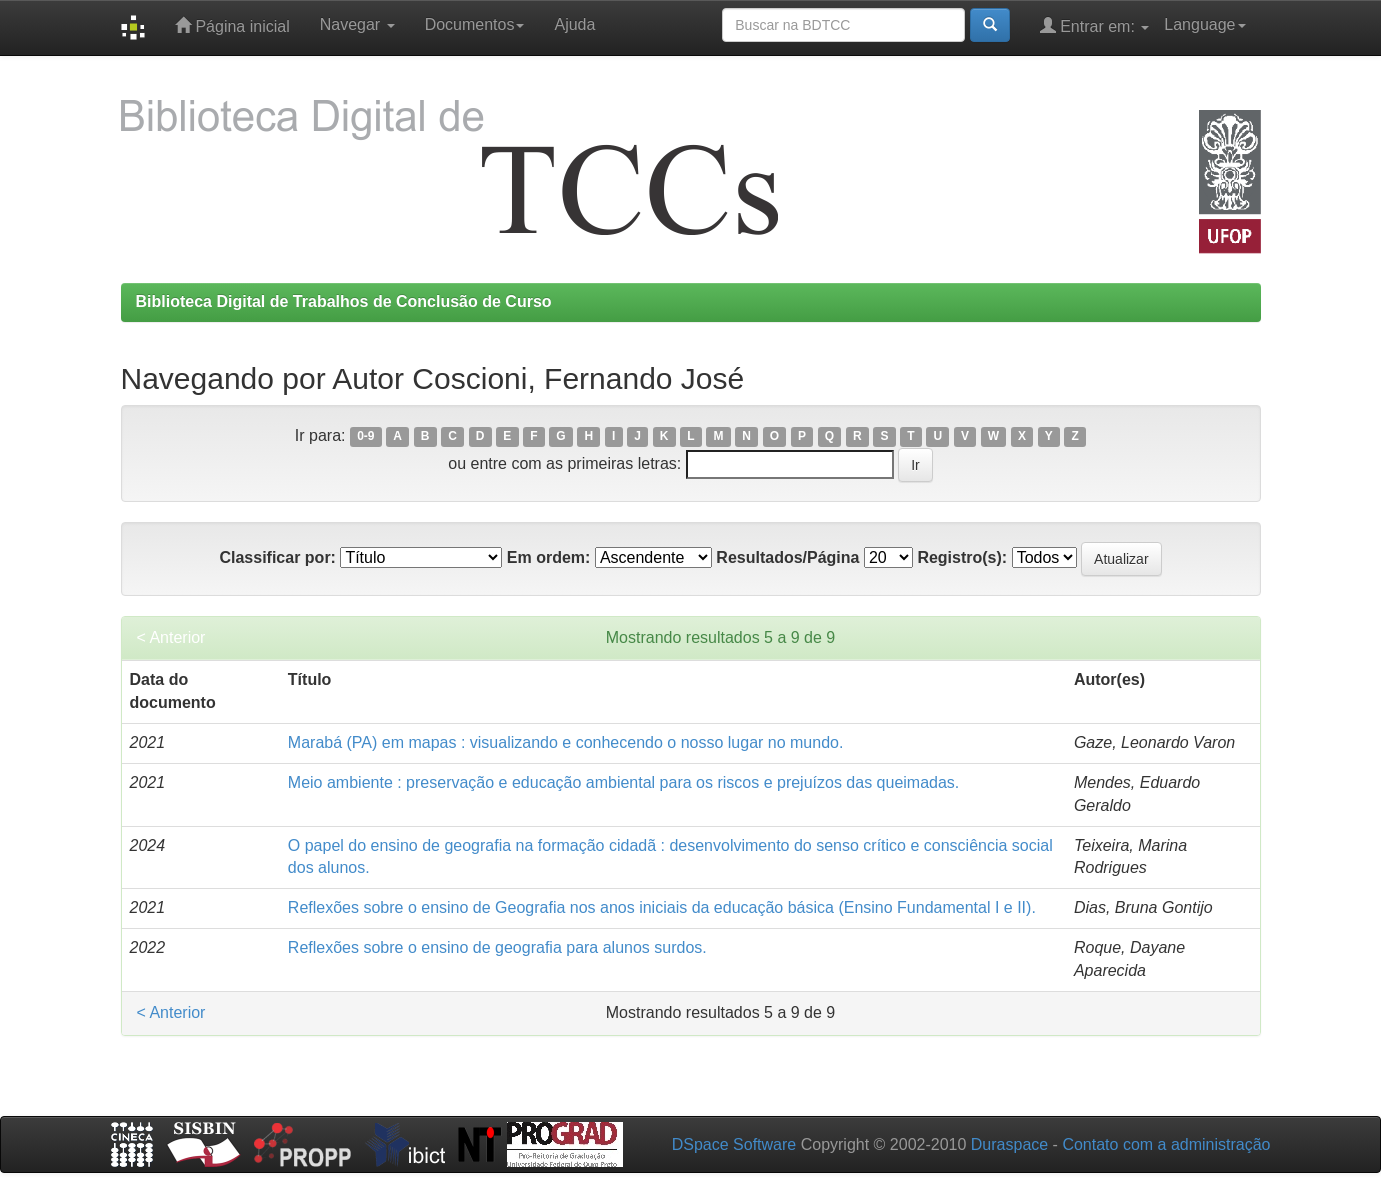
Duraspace (1009, 1144)
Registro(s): (962, 557)
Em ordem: (549, 557)
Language (1204, 24)
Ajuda (574, 24)
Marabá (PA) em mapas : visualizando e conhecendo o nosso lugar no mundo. (566, 742)
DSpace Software (734, 1144)
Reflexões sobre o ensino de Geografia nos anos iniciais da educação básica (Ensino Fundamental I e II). (662, 907)
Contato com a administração (1166, 1144)
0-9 (365, 437)
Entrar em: (1095, 25)
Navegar (357, 24)
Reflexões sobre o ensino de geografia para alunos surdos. (497, 947)
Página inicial (232, 25)
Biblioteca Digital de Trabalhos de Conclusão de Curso (344, 301)
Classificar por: (277, 557)
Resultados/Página (787, 557)
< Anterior (171, 637)
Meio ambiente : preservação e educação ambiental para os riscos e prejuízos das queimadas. (623, 782)
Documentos (475, 24)
